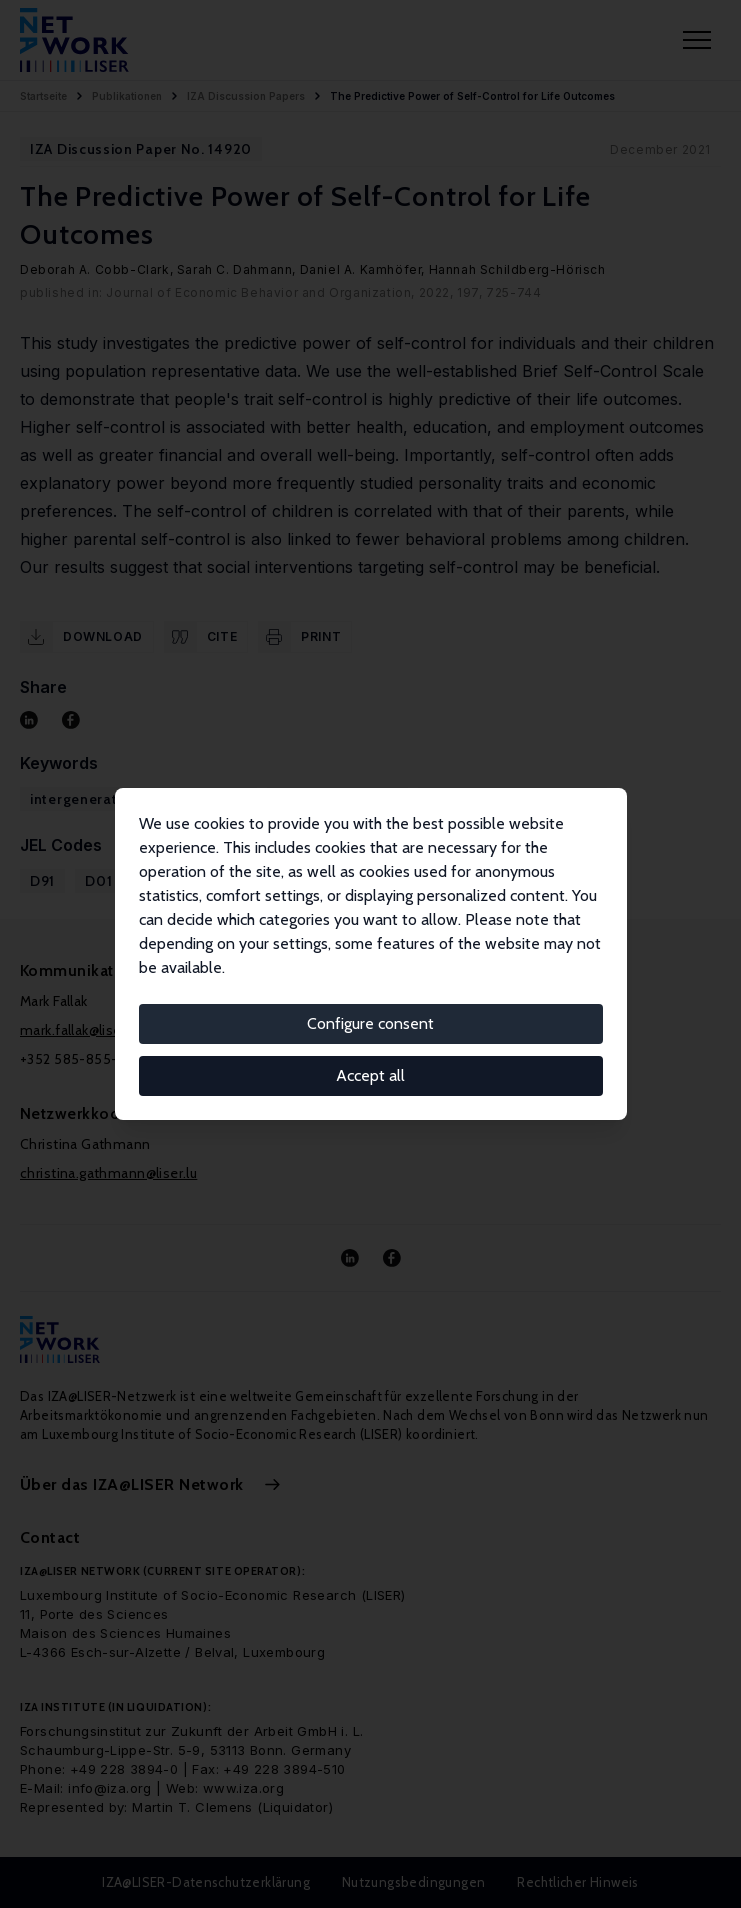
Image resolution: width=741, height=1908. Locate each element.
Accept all (370, 1075)
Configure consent (370, 1023)
